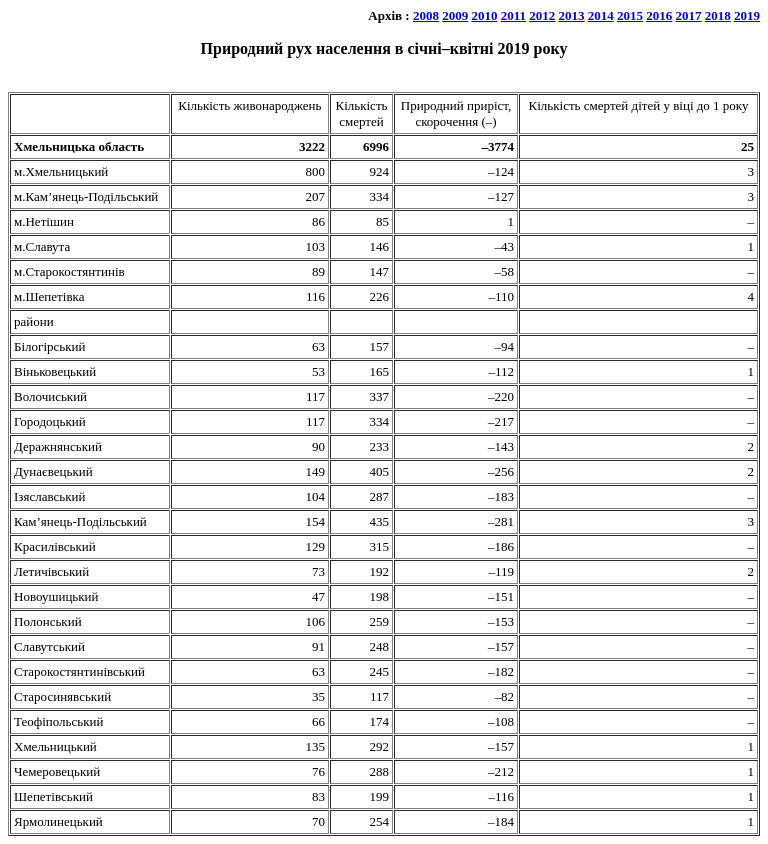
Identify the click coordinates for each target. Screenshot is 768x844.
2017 (689, 15)
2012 (542, 15)
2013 (572, 15)
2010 (484, 15)
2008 (426, 15)
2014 (601, 15)
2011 (513, 15)
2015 (630, 15)
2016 (659, 15)
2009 (455, 15)
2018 (718, 15)
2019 (747, 15)
